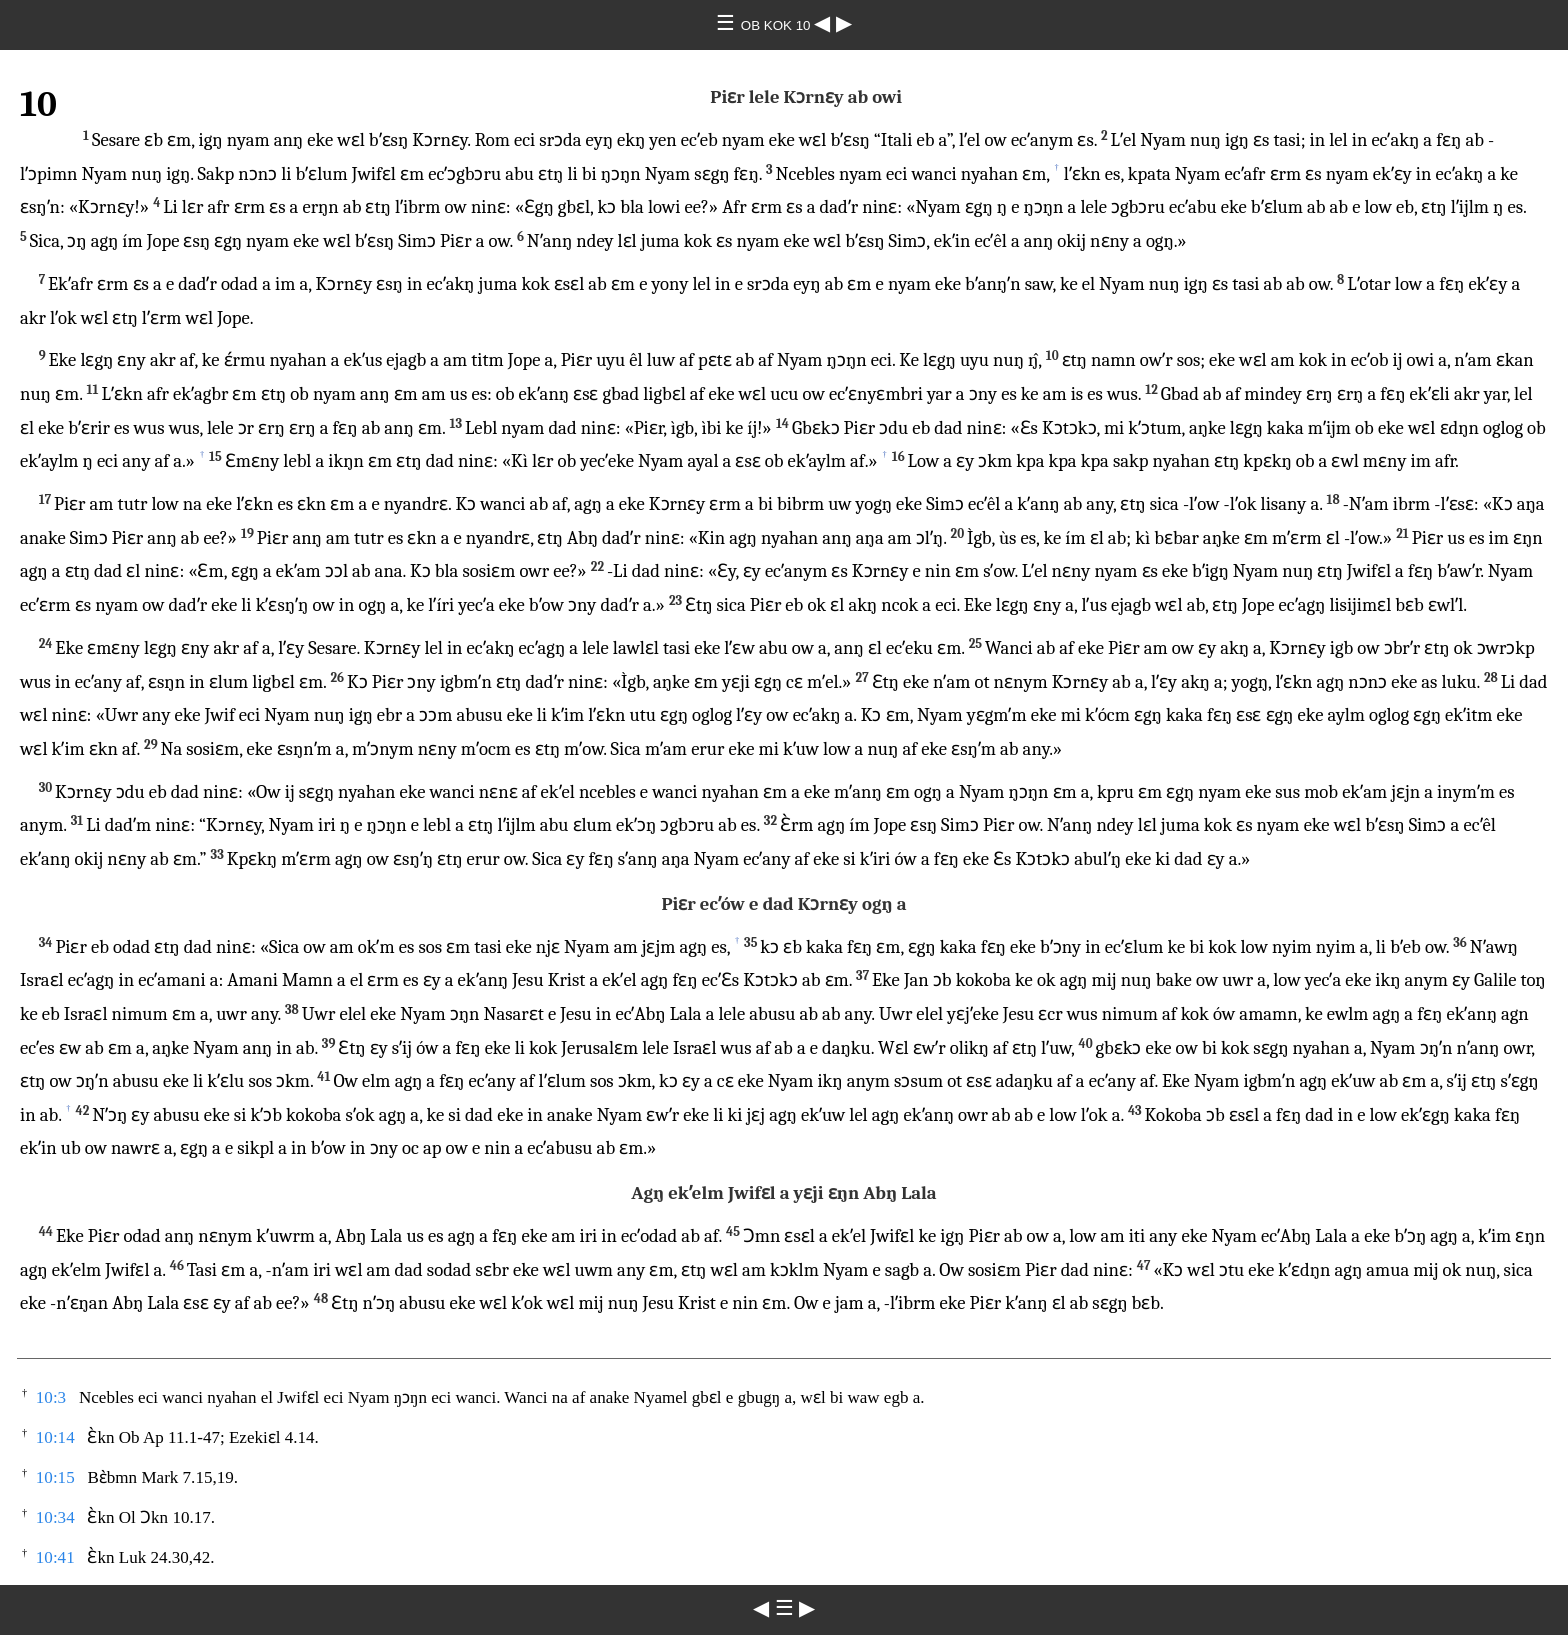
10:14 (55, 1437)
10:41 (55, 1557)
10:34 (55, 1517)
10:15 (55, 1477)
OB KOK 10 (777, 25)
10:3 (51, 1397)
